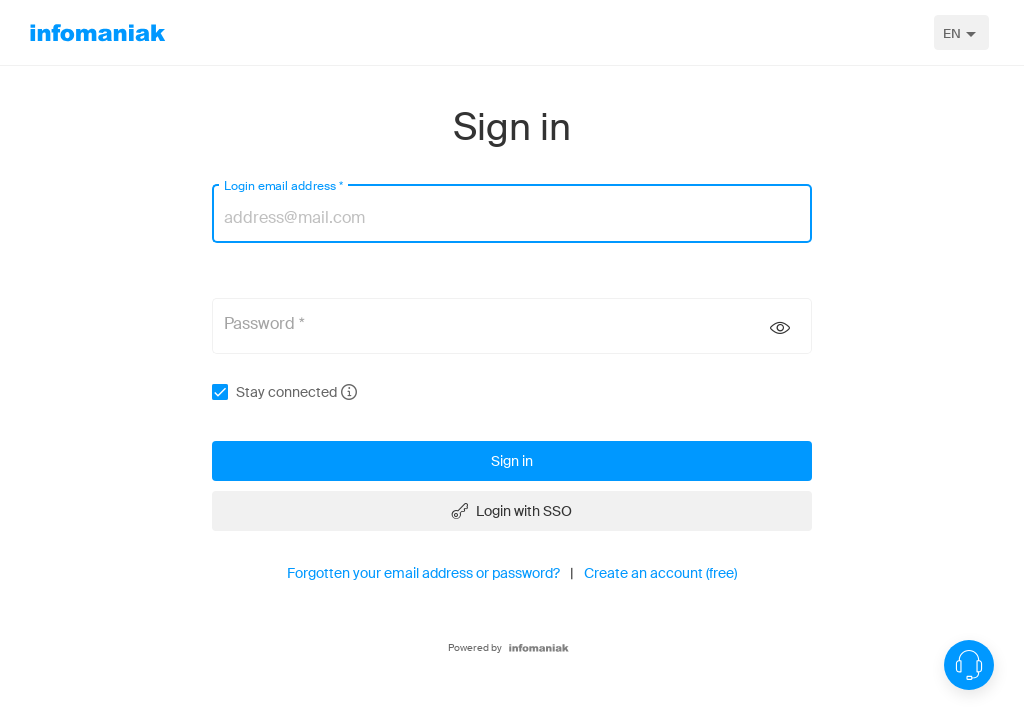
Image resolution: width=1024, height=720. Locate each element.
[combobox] (961, 32)
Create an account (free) (660, 573)
